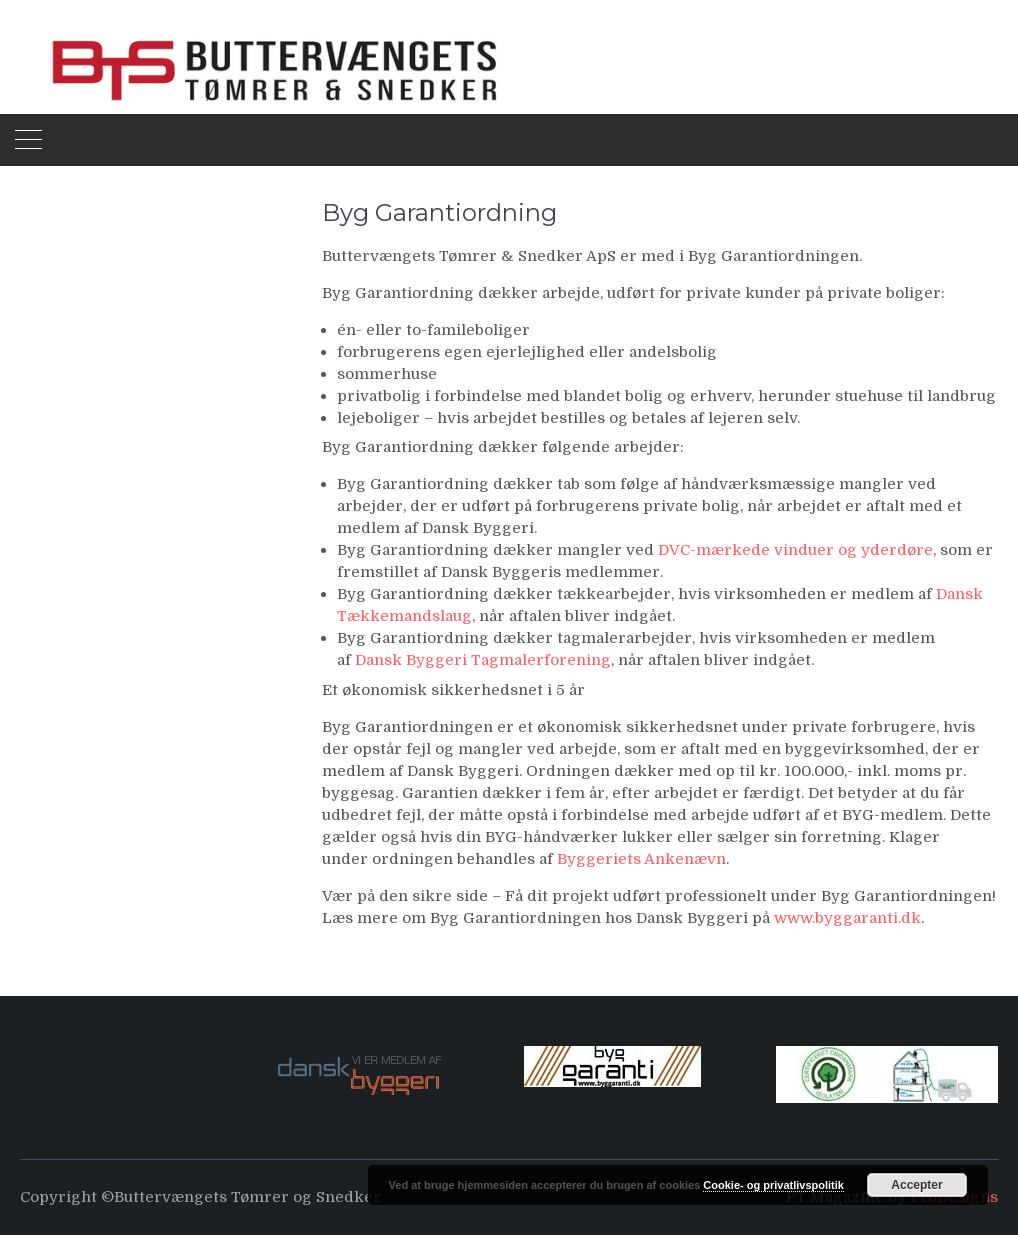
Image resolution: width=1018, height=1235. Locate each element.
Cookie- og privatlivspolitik (773, 1185)
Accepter (916, 1185)
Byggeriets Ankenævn (641, 859)
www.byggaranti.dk (847, 918)
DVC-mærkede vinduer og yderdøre (795, 550)
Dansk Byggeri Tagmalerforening (483, 660)
